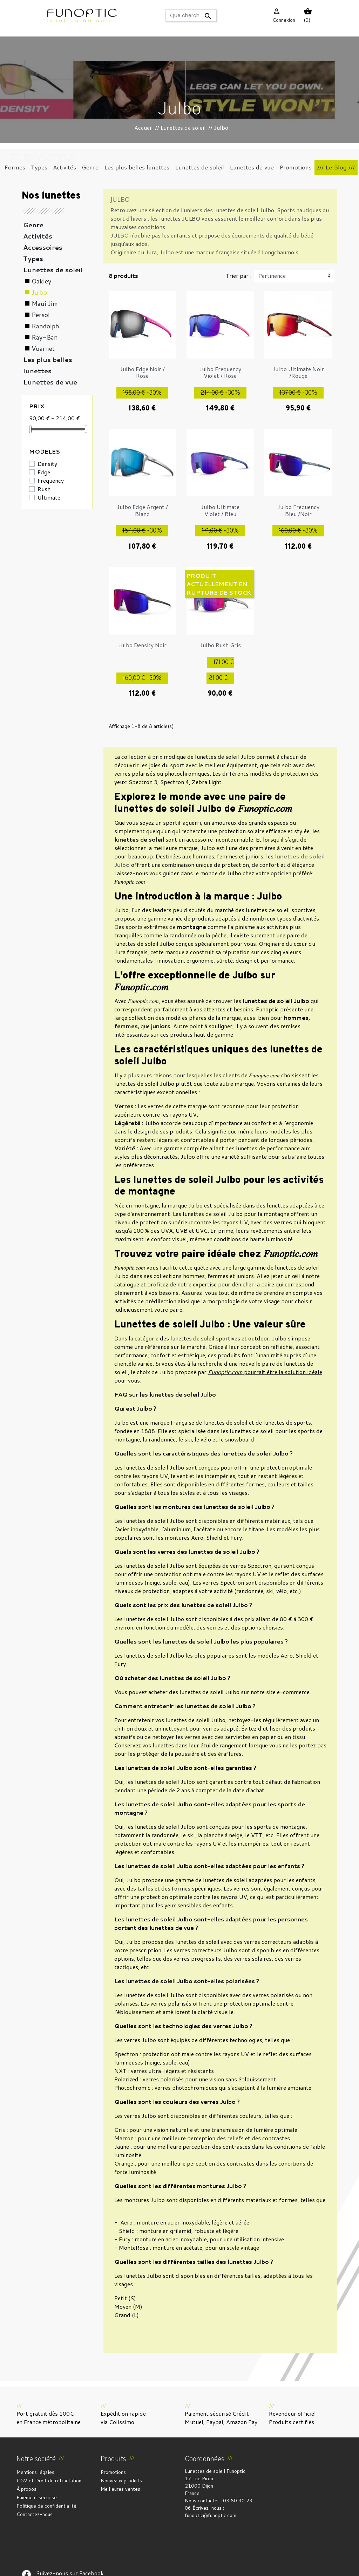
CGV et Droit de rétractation (48, 2480)
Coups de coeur (49, 404)
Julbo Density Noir (142, 645)
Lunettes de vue (50, 382)
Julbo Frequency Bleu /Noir (298, 510)
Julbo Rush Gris (220, 645)
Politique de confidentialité (46, 2505)
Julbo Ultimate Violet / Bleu (220, 510)
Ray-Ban (45, 337)
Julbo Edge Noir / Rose (142, 372)
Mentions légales (35, 2472)
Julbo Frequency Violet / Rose (220, 372)
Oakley (41, 281)
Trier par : (238, 276)
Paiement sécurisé (36, 2497)
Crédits (178, 2566)
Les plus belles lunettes (47, 365)
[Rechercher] (191, 15)
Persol (41, 314)
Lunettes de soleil (53, 269)
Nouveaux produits (121, 2480)
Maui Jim (45, 303)
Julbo (39, 292)
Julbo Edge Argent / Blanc (142, 510)
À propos (26, 2489)
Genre (33, 224)
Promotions (113, 2472)
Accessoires (42, 247)
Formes (36, 393)
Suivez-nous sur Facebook (26, 2531)
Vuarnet (43, 348)
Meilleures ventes (120, 2489)
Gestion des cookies (214, 2566)
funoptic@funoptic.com (210, 2515)
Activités (37, 236)
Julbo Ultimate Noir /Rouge (298, 372)
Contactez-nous (34, 2514)
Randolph (45, 325)
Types (33, 258)
